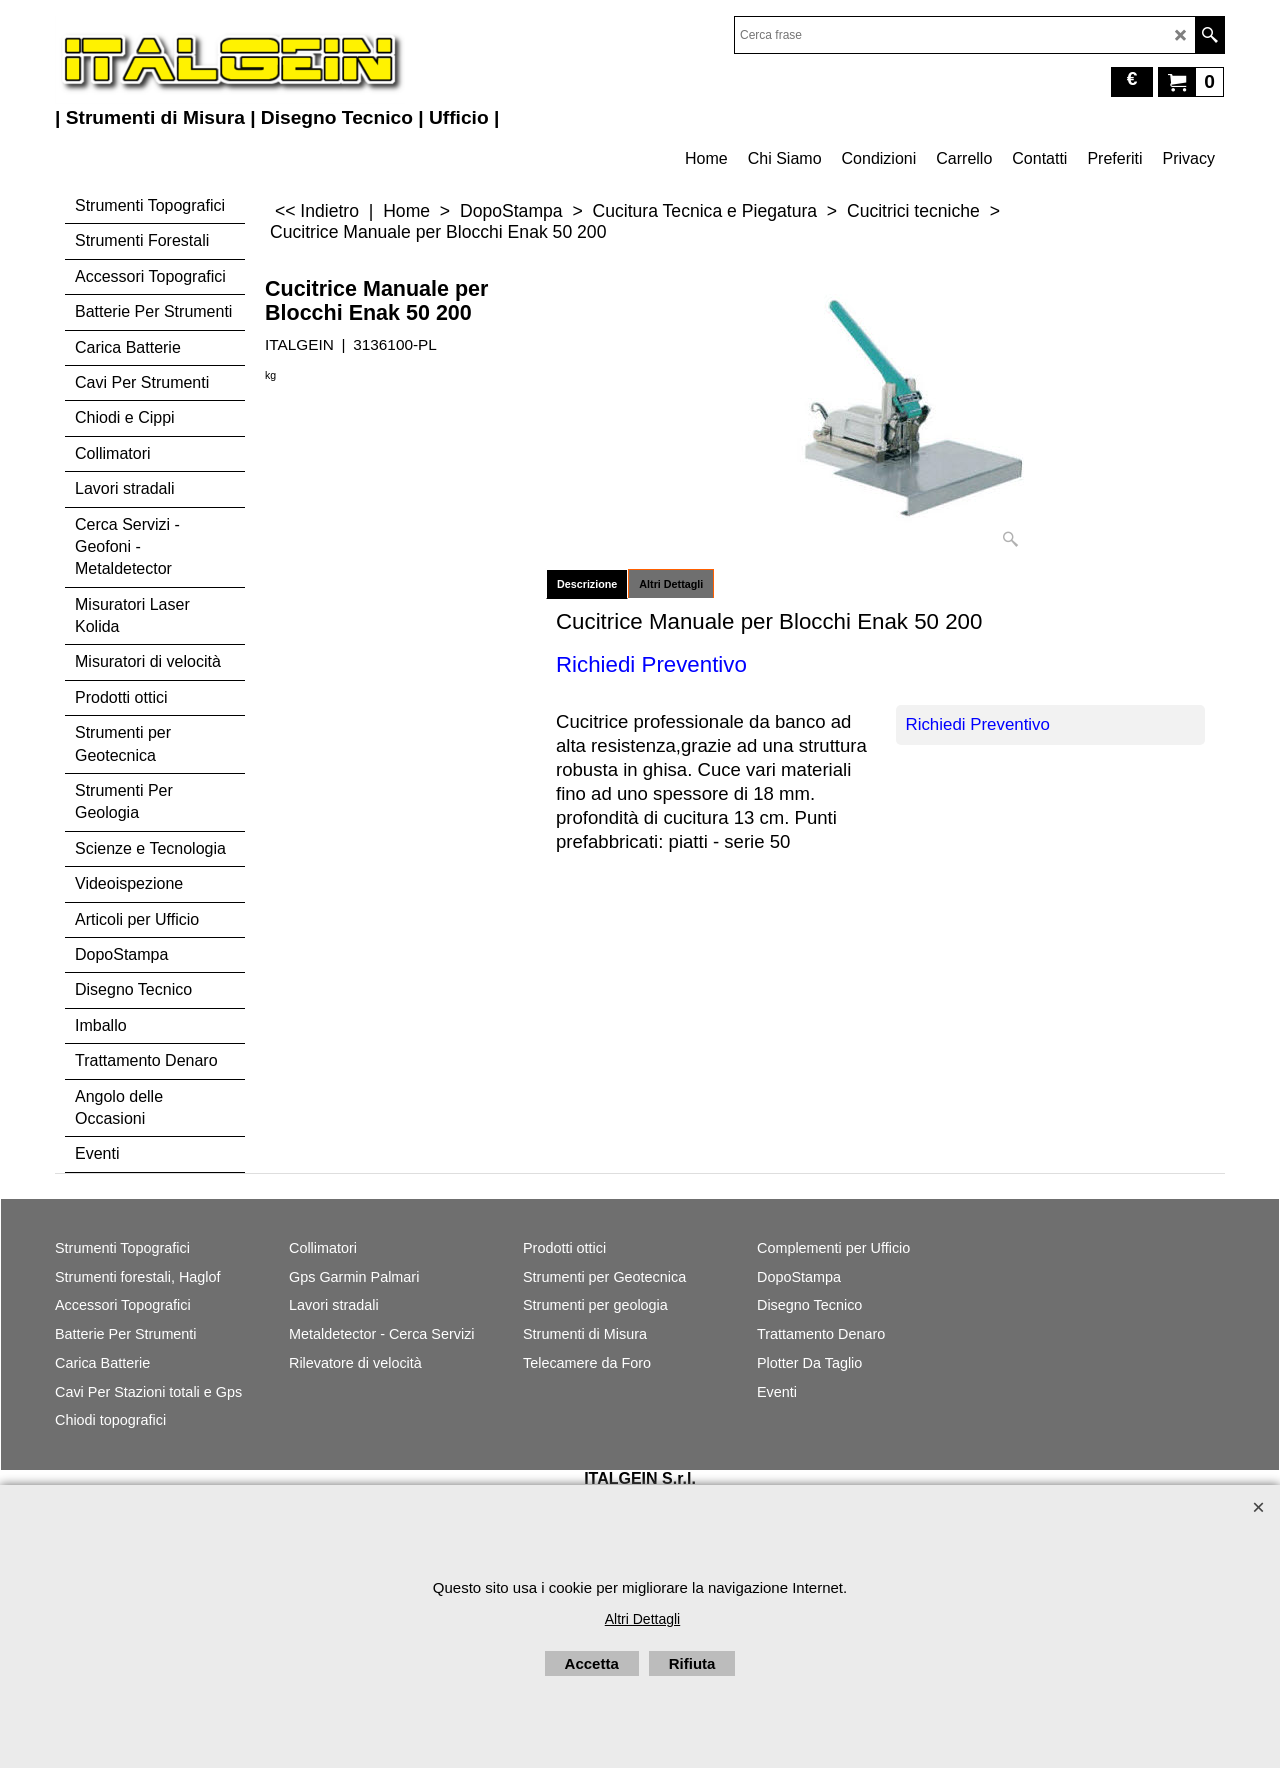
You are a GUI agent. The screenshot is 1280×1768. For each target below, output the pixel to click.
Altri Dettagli (671, 584)
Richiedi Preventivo (978, 724)
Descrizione (587, 584)
